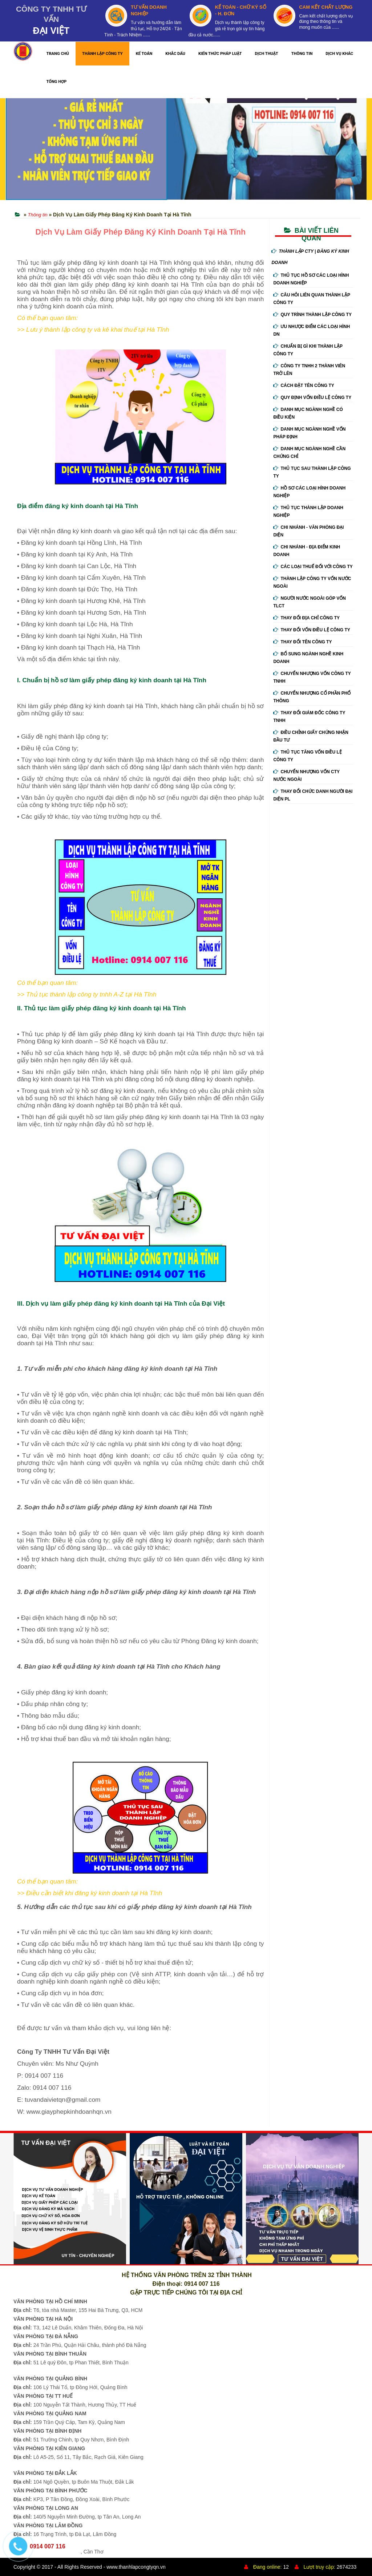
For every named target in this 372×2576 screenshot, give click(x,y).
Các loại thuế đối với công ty (312, 566)
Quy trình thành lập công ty (312, 314)
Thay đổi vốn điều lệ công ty (311, 629)
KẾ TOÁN (144, 53)
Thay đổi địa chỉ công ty (306, 617)
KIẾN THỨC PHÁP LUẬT (220, 53)
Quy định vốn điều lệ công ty (312, 397)
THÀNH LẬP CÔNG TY (102, 53)
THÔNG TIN (302, 53)
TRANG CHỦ (57, 53)
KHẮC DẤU (175, 53)
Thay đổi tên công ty (302, 641)
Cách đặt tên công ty (303, 385)
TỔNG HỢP (56, 81)
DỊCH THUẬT (266, 53)
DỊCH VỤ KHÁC (339, 53)
